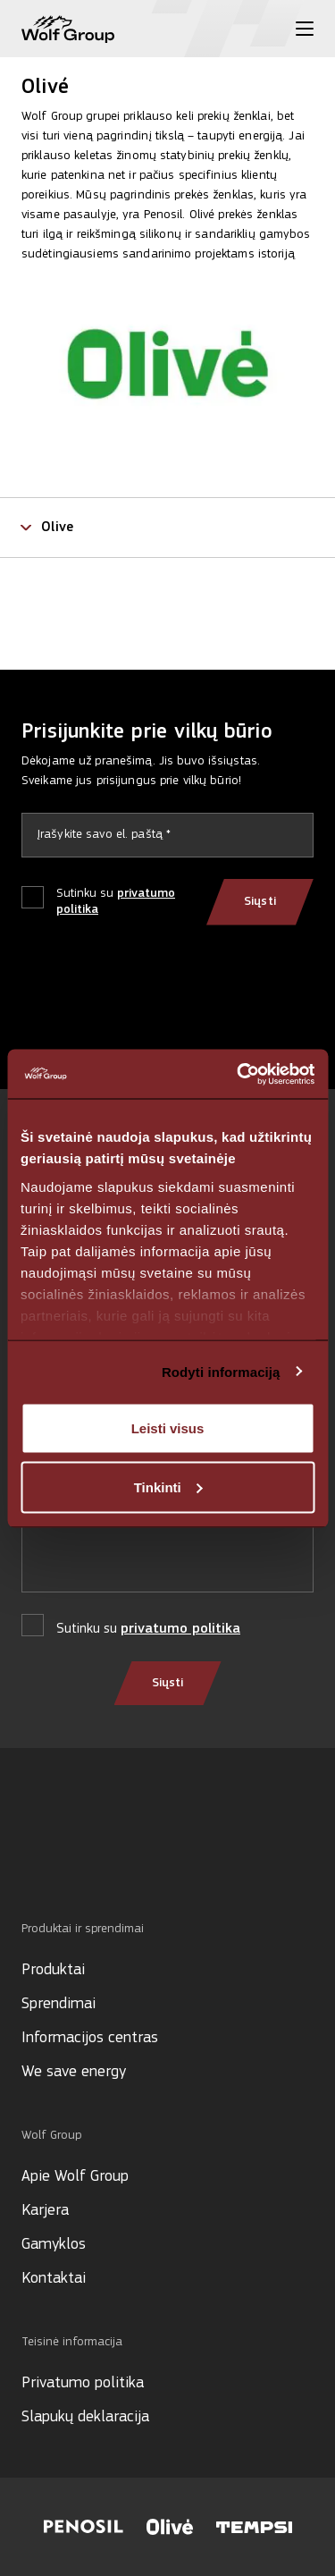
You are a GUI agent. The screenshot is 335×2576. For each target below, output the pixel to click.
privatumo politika (180, 1629)
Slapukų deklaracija (85, 2417)
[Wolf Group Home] (67, 29)
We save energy (73, 2072)
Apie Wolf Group (75, 2176)
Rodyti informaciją (221, 1371)
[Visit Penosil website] (83, 2527)
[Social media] (29, 1860)
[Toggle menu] (305, 28)
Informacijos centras (89, 2038)
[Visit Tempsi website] (254, 2527)
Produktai (53, 1970)
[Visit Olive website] (170, 2527)
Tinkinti (168, 1486)
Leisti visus (168, 1428)
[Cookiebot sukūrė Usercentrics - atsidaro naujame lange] (238, 1073)
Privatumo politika (82, 2383)
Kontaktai (53, 2278)
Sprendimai (58, 2004)
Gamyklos (53, 2244)
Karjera (45, 2210)
